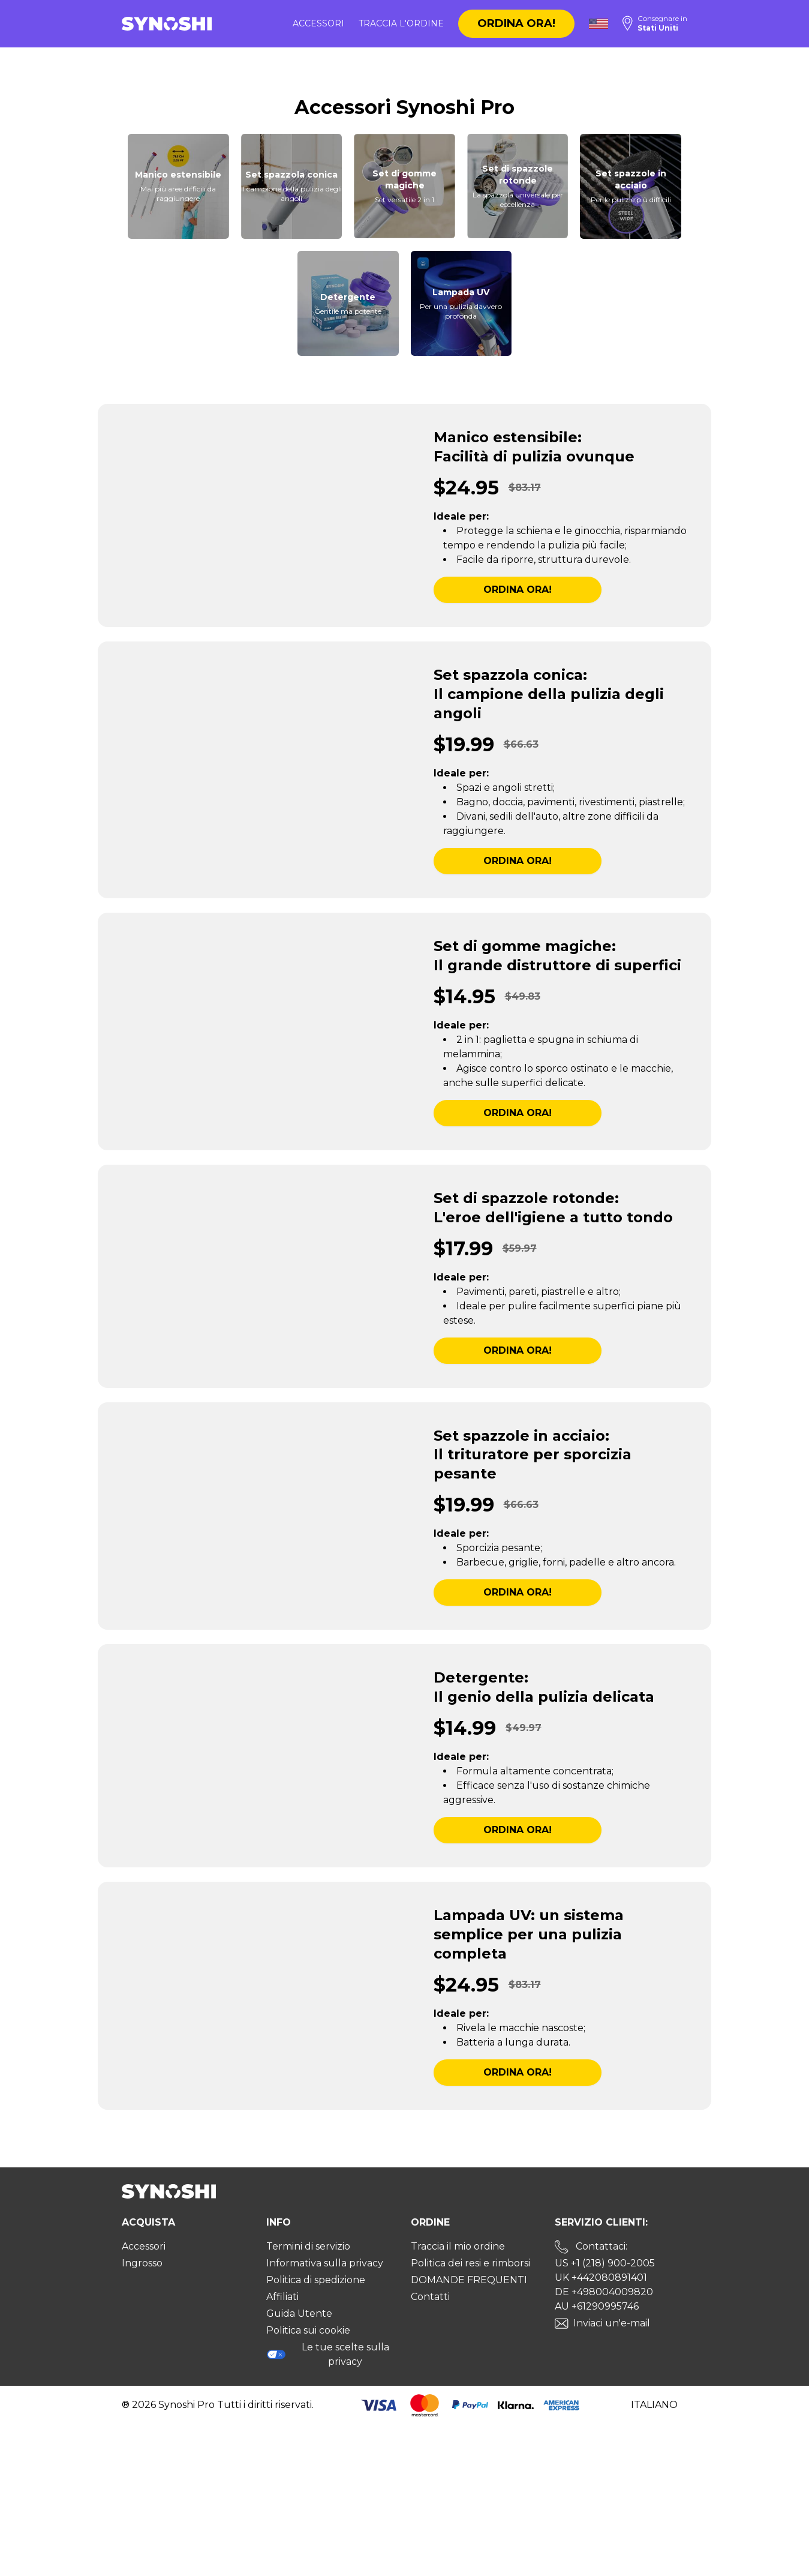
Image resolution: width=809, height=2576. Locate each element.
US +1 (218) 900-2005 (605, 2263)
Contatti (430, 2296)
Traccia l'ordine (401, 23)
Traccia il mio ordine (458, 2246)
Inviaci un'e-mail (611, 2323)
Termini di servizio (308, 2246)
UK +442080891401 (601, 2277)
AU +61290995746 (597, 2306)
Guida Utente (299, 2313)
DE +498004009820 (604, 2292)
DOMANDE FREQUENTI (469, 2280)
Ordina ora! (516, 23)
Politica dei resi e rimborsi (470, 2263)
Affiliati (282, 2296)
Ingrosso (142, 2263)
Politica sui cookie (308, 2330)
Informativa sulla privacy (324, 2263)
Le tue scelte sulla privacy (327, 2354)
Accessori (318, 23)
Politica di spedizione (315, 2280)
